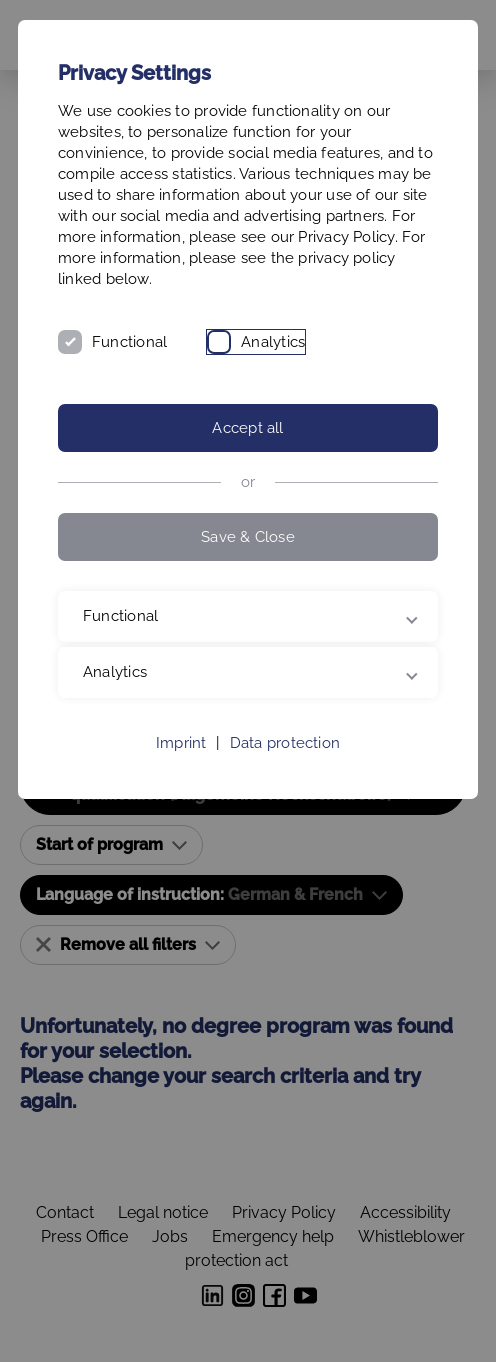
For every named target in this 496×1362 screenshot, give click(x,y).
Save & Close (248, 537)
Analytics (273, 342)
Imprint (181, 743)
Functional (129, 342)
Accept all (247, 428)
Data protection (285, 743)
